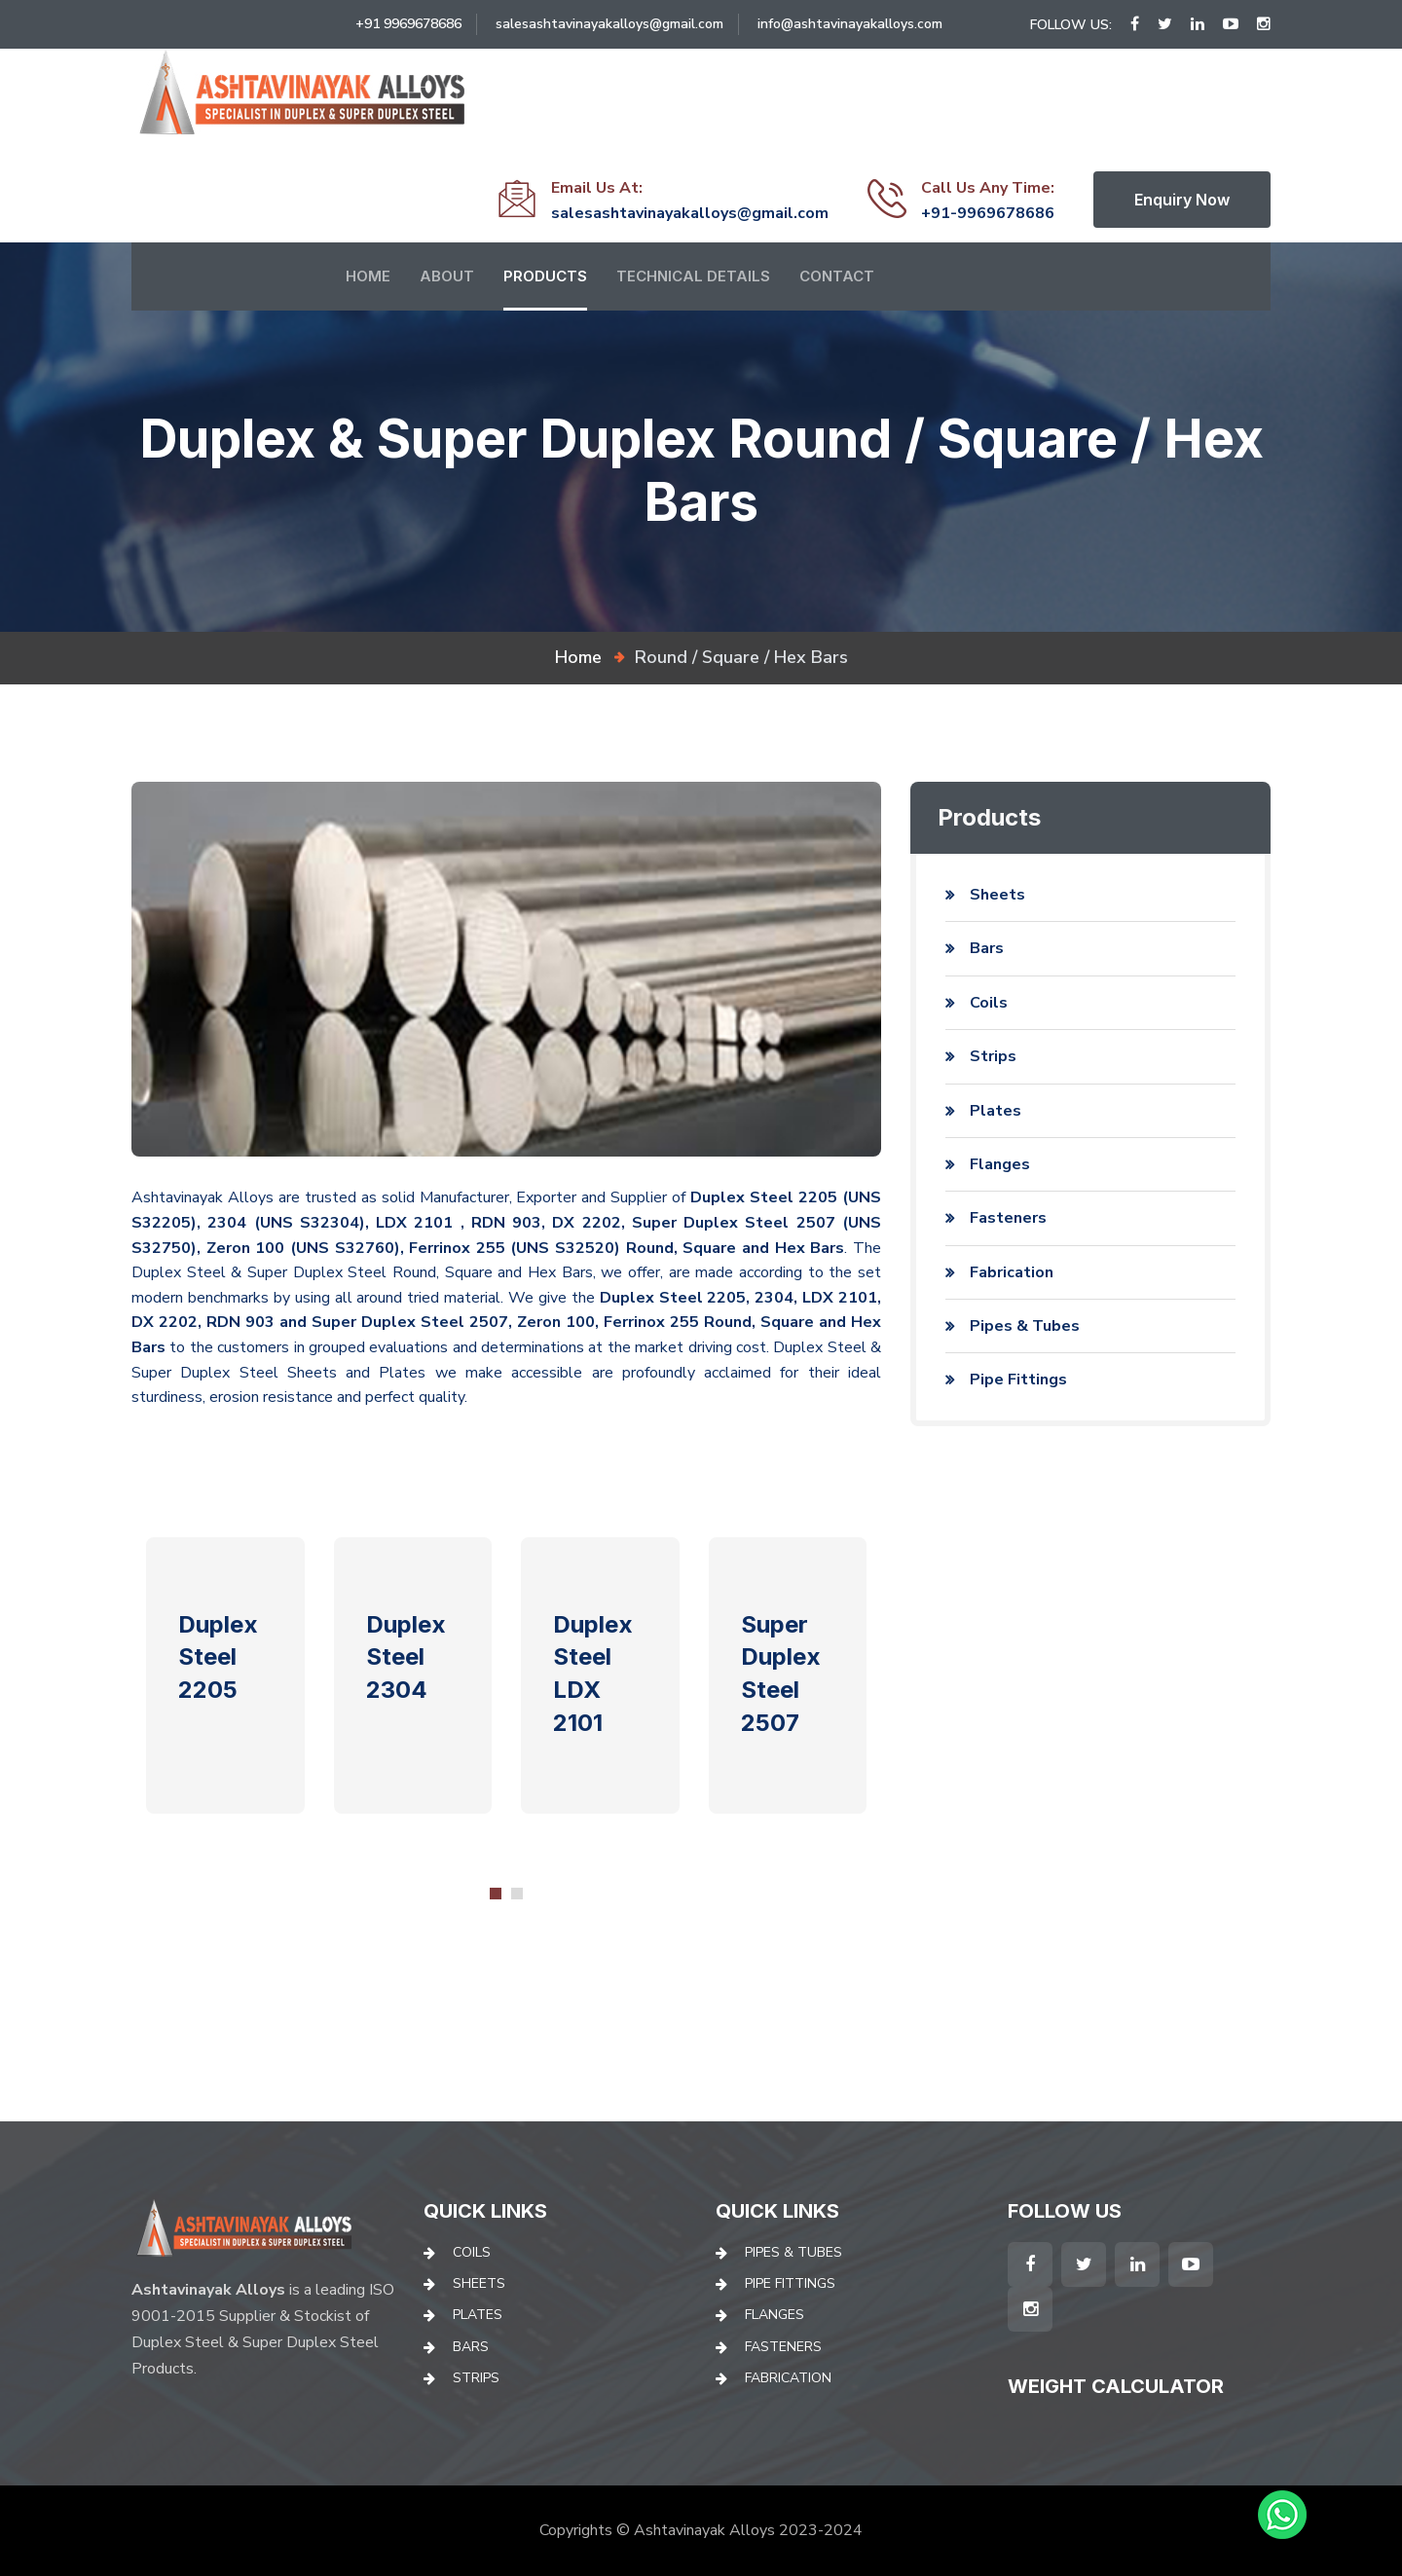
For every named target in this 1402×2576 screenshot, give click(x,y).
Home (368, 276)
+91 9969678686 (408, 24)
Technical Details (693, 276)
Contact (836, 276)
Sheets (997, 894)
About (447, 276)
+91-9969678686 (987, 213)
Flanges (1000, 1164)
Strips (993, 1056)
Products (545, 276)
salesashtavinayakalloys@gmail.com (609, 24)
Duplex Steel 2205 (218, 1657)
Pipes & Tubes (1025, 1326)
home (578, 657)
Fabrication (1011, 1272)
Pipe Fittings (1018, 1379)
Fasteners (1008, 1218)
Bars (987, 948)
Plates (995, 1111)
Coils (989, 1002)
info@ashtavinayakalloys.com (849, 24)
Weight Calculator (1116, 2386)
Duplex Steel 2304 (406, 1657)
